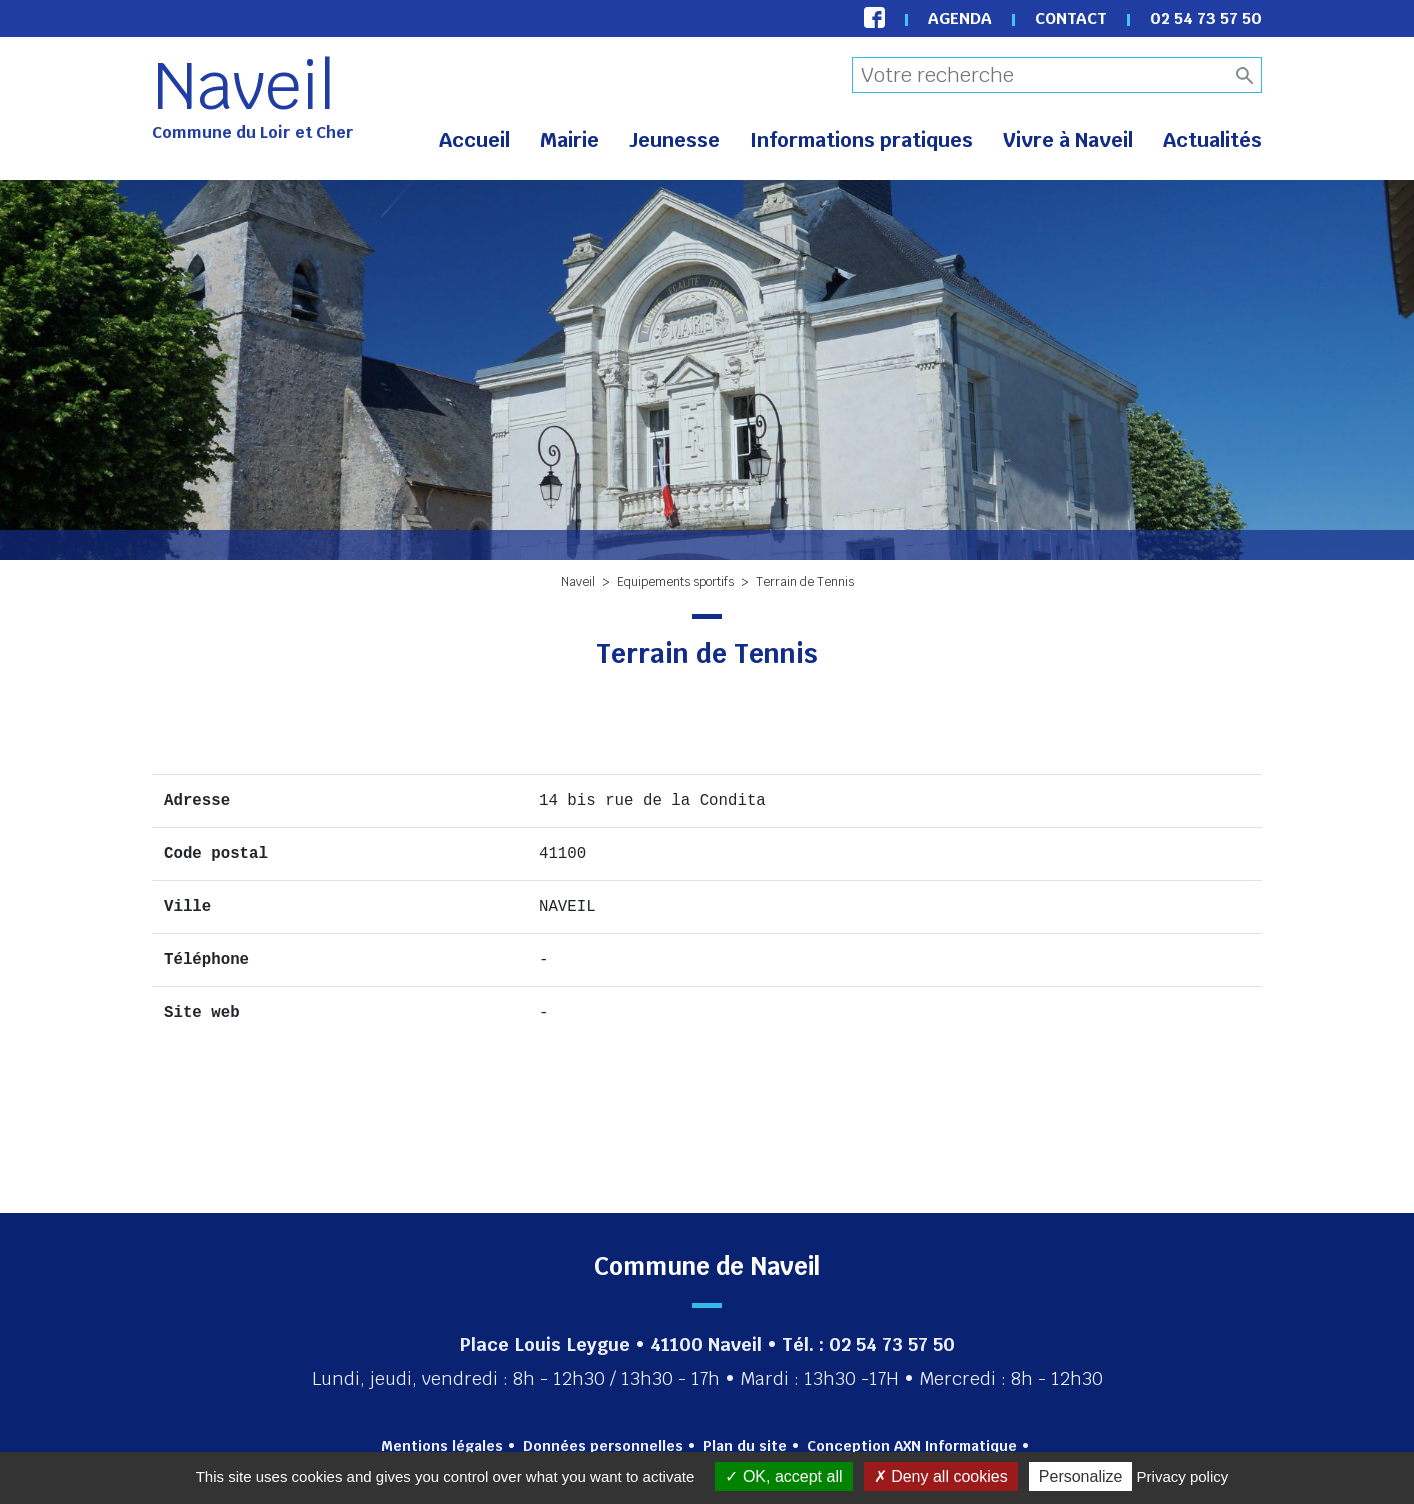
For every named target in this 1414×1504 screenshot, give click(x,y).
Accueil (474, 140)
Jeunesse (674, 140)
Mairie (569, 140)
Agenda (960, 18)
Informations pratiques (861, 140)
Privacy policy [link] (1183, 1476)
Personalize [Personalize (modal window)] (1081, 1476)
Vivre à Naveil (1068, 140)
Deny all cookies (941, 1476)
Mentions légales (442, 1446)
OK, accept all (783, 1476)
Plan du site (745, 1446)
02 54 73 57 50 (1206, 18)
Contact (1071, 18)
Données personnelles (603, 1446)
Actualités (1212, 140)
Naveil (244, 86)
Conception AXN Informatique (912, 1446)
